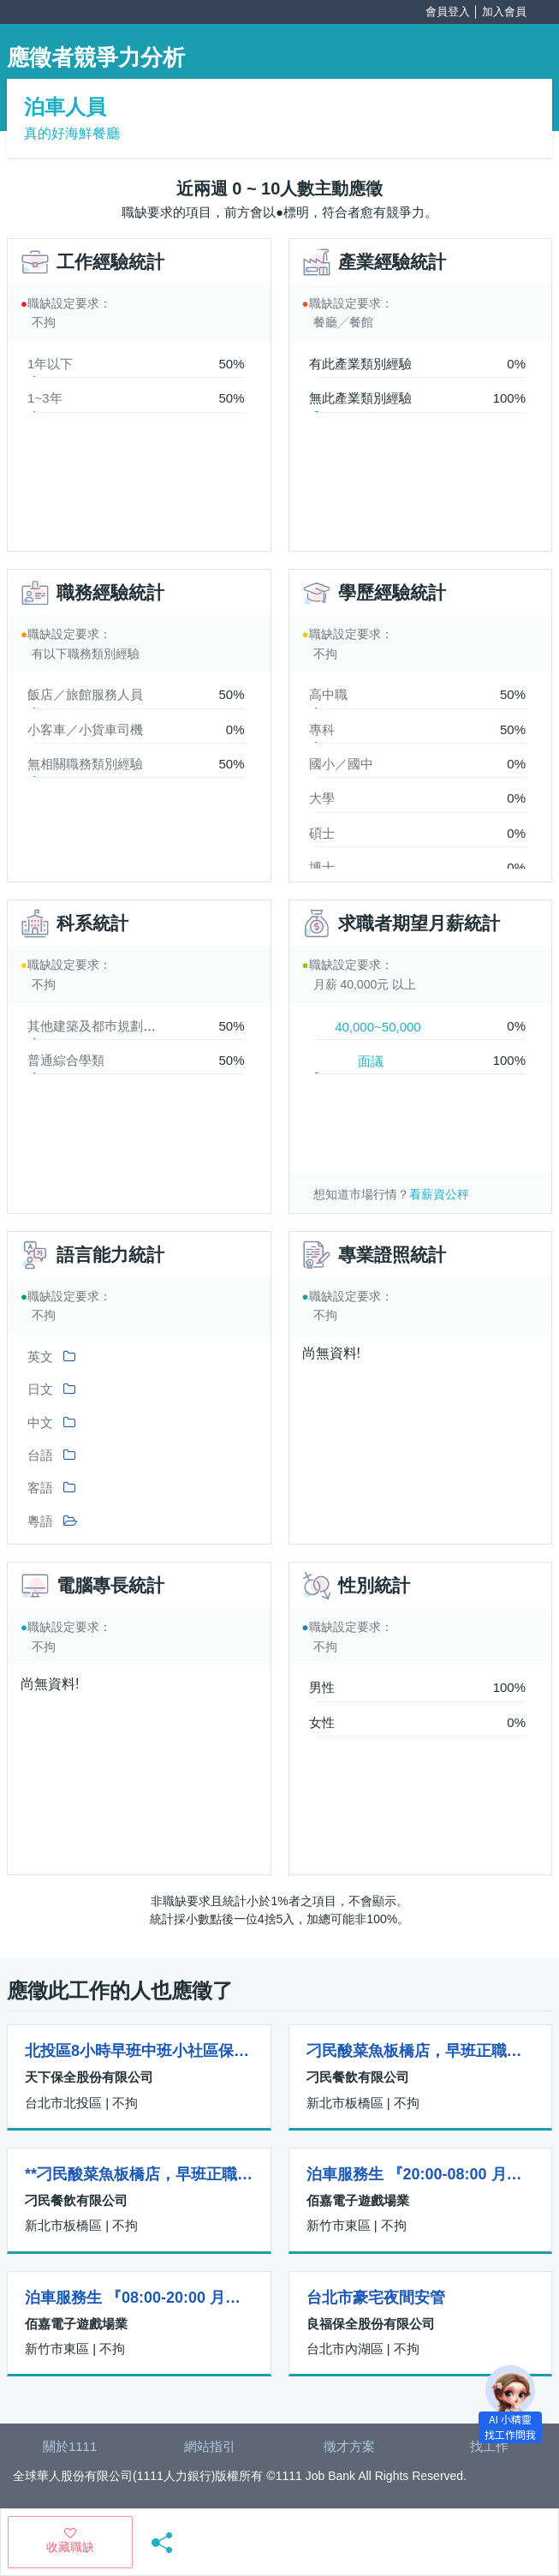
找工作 (489, 2446)
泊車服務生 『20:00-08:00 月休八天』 (420, 2174)
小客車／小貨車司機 (85, 729)
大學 (322, 798)
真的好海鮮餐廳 (72, 133)
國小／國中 (341, 763)
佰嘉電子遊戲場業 (357, 2200)
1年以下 (50, 363)
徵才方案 (349, 2446)
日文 (40, 1389)
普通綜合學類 (65, 1060)
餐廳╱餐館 (343, 322)
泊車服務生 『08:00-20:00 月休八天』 (139, 2297)
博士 (322, 867)
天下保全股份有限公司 (89, 2077)
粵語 (40, 1521)
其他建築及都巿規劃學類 (98, 1026)
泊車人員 (65, 106)
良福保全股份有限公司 (370, 2323)
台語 (40, 1455)
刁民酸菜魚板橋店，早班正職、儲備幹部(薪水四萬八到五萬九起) (420, 2050)
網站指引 (209, 2446)
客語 (40, 1487)
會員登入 (447, 11)
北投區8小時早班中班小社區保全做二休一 (139, 2050)
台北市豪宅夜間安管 (375, 2297)
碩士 (322, 833)
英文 (40, 1356)
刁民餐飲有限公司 (357, 2077)
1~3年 (44, 398)
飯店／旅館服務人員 (85, 694)
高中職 (328, 694)
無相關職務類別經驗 (85, 763)
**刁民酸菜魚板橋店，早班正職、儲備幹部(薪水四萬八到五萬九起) (139, 2174)
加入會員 (504, 11)
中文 (40, 1422)
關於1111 (70, 2446)
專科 (322, 729)
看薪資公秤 (439, 1194)
